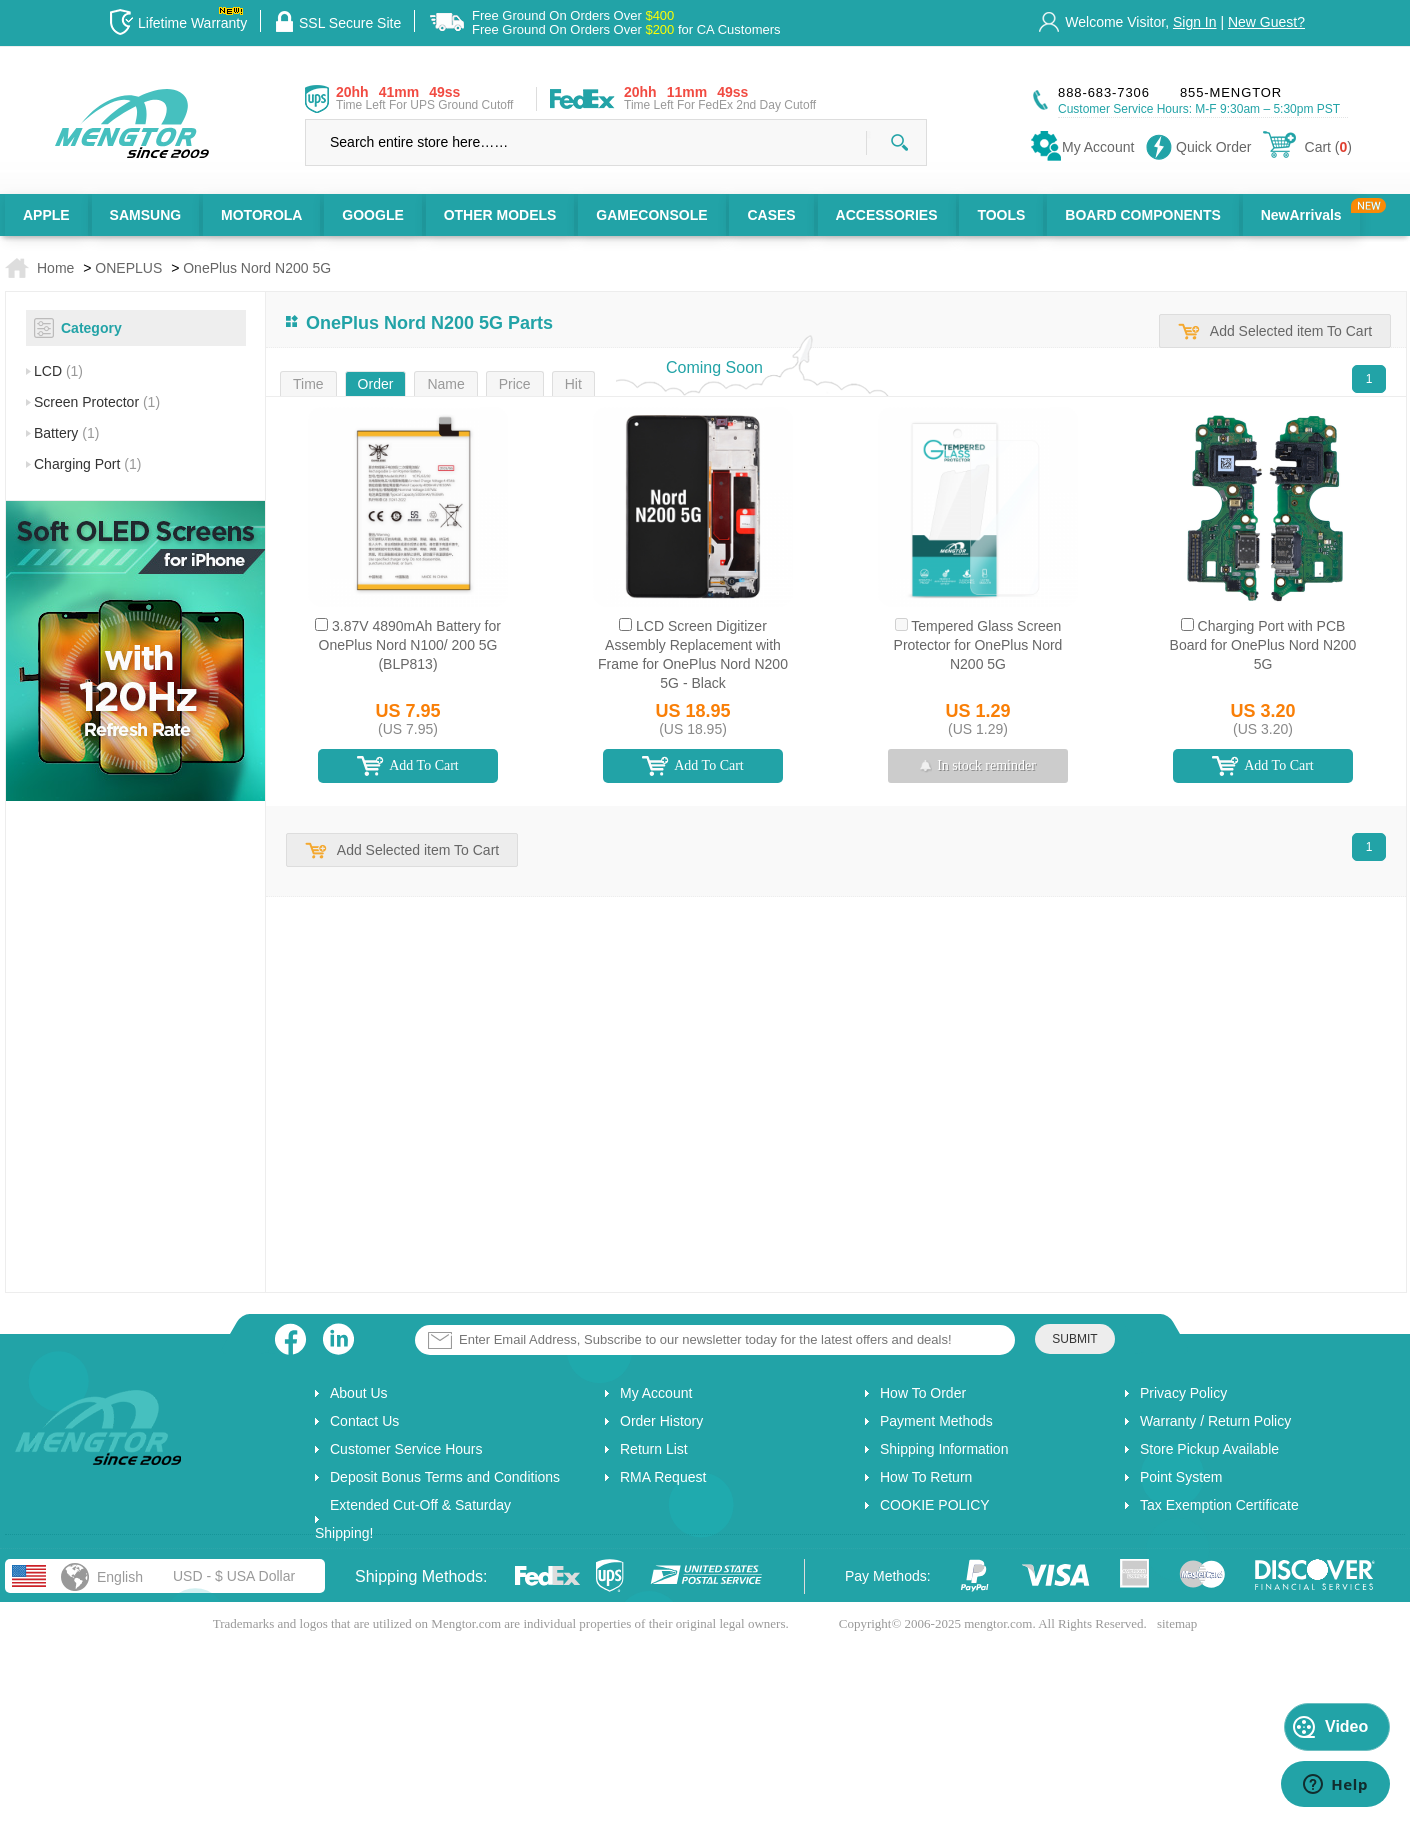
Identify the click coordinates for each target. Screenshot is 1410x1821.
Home (55, 268)
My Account (656, 1393)
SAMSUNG (146, 215)
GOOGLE (372, 215)
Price (515, 384)
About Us (359, 1393)
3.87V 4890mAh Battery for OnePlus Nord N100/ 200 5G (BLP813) (410, 645)
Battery (66, 433)
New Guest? (1266, 22)
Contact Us (364, 1421)
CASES (771, 215)
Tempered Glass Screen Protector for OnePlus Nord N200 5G (978, 645)
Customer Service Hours (406, 1449)
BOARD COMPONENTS (1143, 215)
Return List (654, 1449)
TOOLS (1001, 215)
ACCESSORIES (887, 215)
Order (376, 384)
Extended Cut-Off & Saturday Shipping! (413, 1519)
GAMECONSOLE (651, 215)
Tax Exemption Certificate (1219, 1505)
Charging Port (87, 464)
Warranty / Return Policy (1215, 1421)
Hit (573, 384)
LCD (58, 371)
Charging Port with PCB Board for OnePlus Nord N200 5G (1263, 645)
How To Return (926, 1477)
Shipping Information (944, 1449)
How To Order (923, 1393)
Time (308, 384)
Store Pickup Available (1209, 1449)
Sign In (1195, 22)
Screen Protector (97, 402)
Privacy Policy (1183, 1393)
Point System (1181, 1477)
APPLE (46, 215)
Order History (661, 1421)
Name (445, 384)
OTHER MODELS (500, 215)
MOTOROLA (261, 215)
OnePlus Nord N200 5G (257, 268)
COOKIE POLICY (935, 1505)
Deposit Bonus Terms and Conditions (445, 1477)
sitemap (1177, 1623)
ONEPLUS (128, 268)
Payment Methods (936, 1421)
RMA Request (663, 1477)
